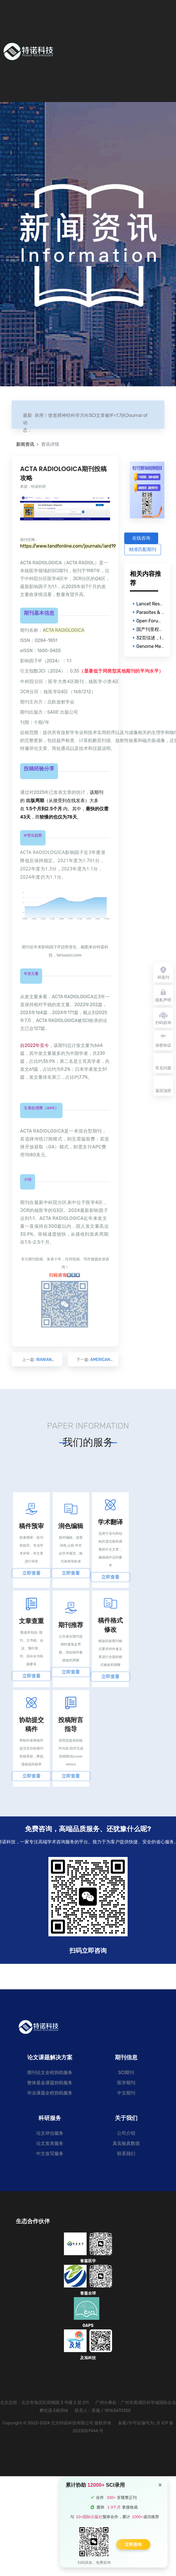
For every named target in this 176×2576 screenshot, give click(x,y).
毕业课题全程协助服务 (49, 2093)
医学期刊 (126, 2082)
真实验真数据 (126, 2143)
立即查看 (31, 1573)
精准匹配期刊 (142, 549)
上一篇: (37, 1360)
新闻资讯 (25, 444)
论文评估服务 (49, 2133)
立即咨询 (133, 2544)
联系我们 (126, 2153)
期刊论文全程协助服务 (49, 2072)
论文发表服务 (49, 2143)
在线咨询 (141, 538)
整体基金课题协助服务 (49, 2082)
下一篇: (93, 1360)
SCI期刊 (126, 2072)
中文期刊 (126, 2093)
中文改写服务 (49, 2153)
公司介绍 (126, 2133)
